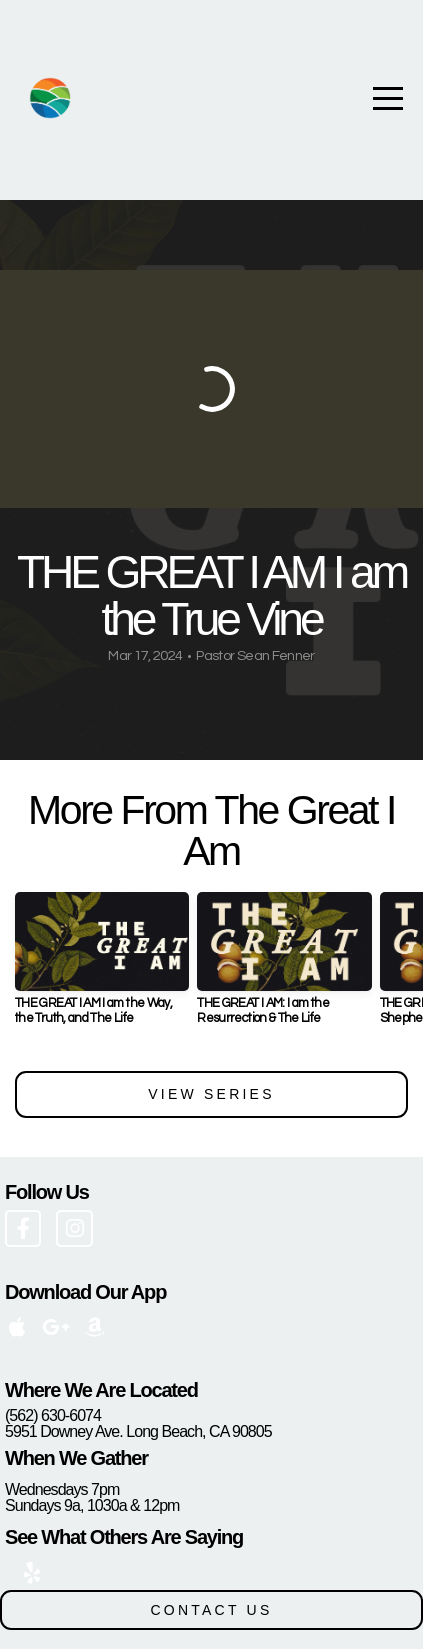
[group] (102, 966)
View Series (211, 1094)
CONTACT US (212, 1610)
